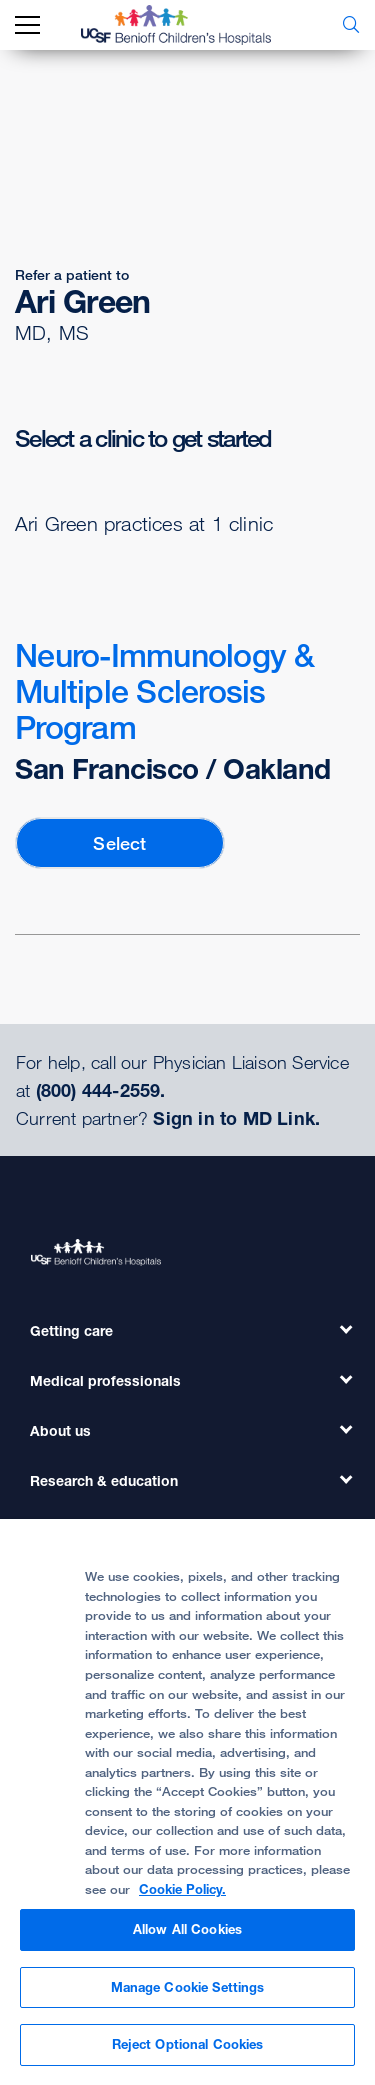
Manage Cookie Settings (188, 1987)
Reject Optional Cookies (188, 2044)
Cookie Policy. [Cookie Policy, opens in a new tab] (182, 1889)
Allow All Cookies (187, 1929)
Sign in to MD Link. (236, 1118)
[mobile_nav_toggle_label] (27, 25)
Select (119, 843)
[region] (187, 1802)
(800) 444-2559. (101, 1090)
